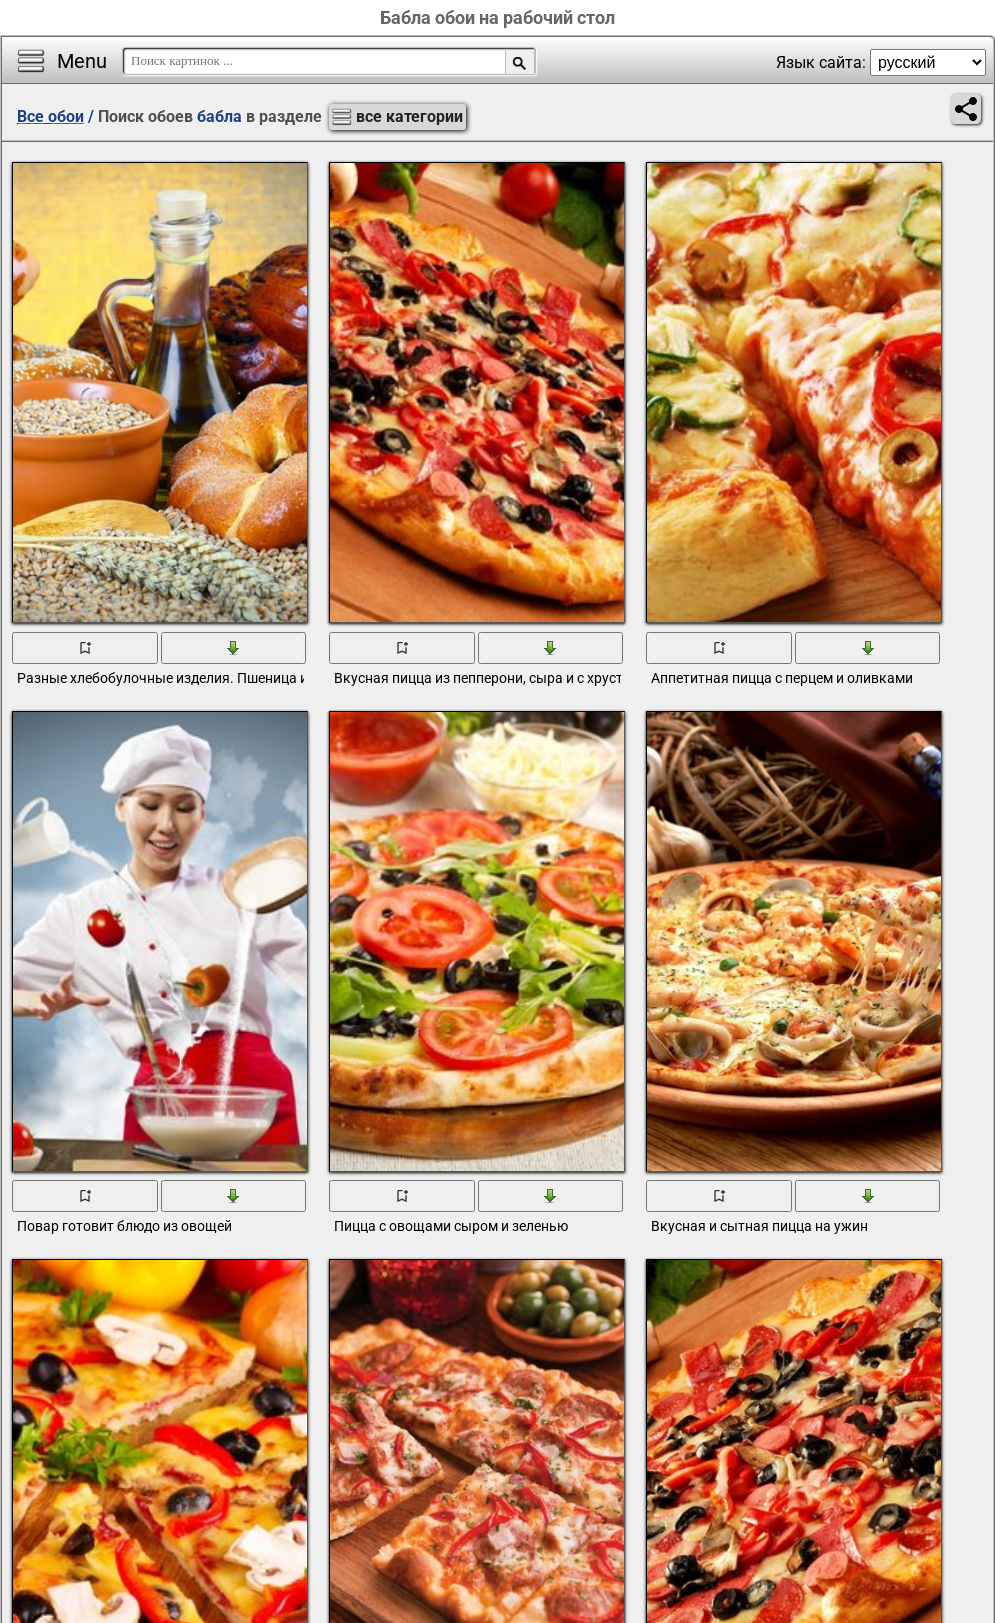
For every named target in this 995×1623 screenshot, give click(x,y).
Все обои (50, 116)
